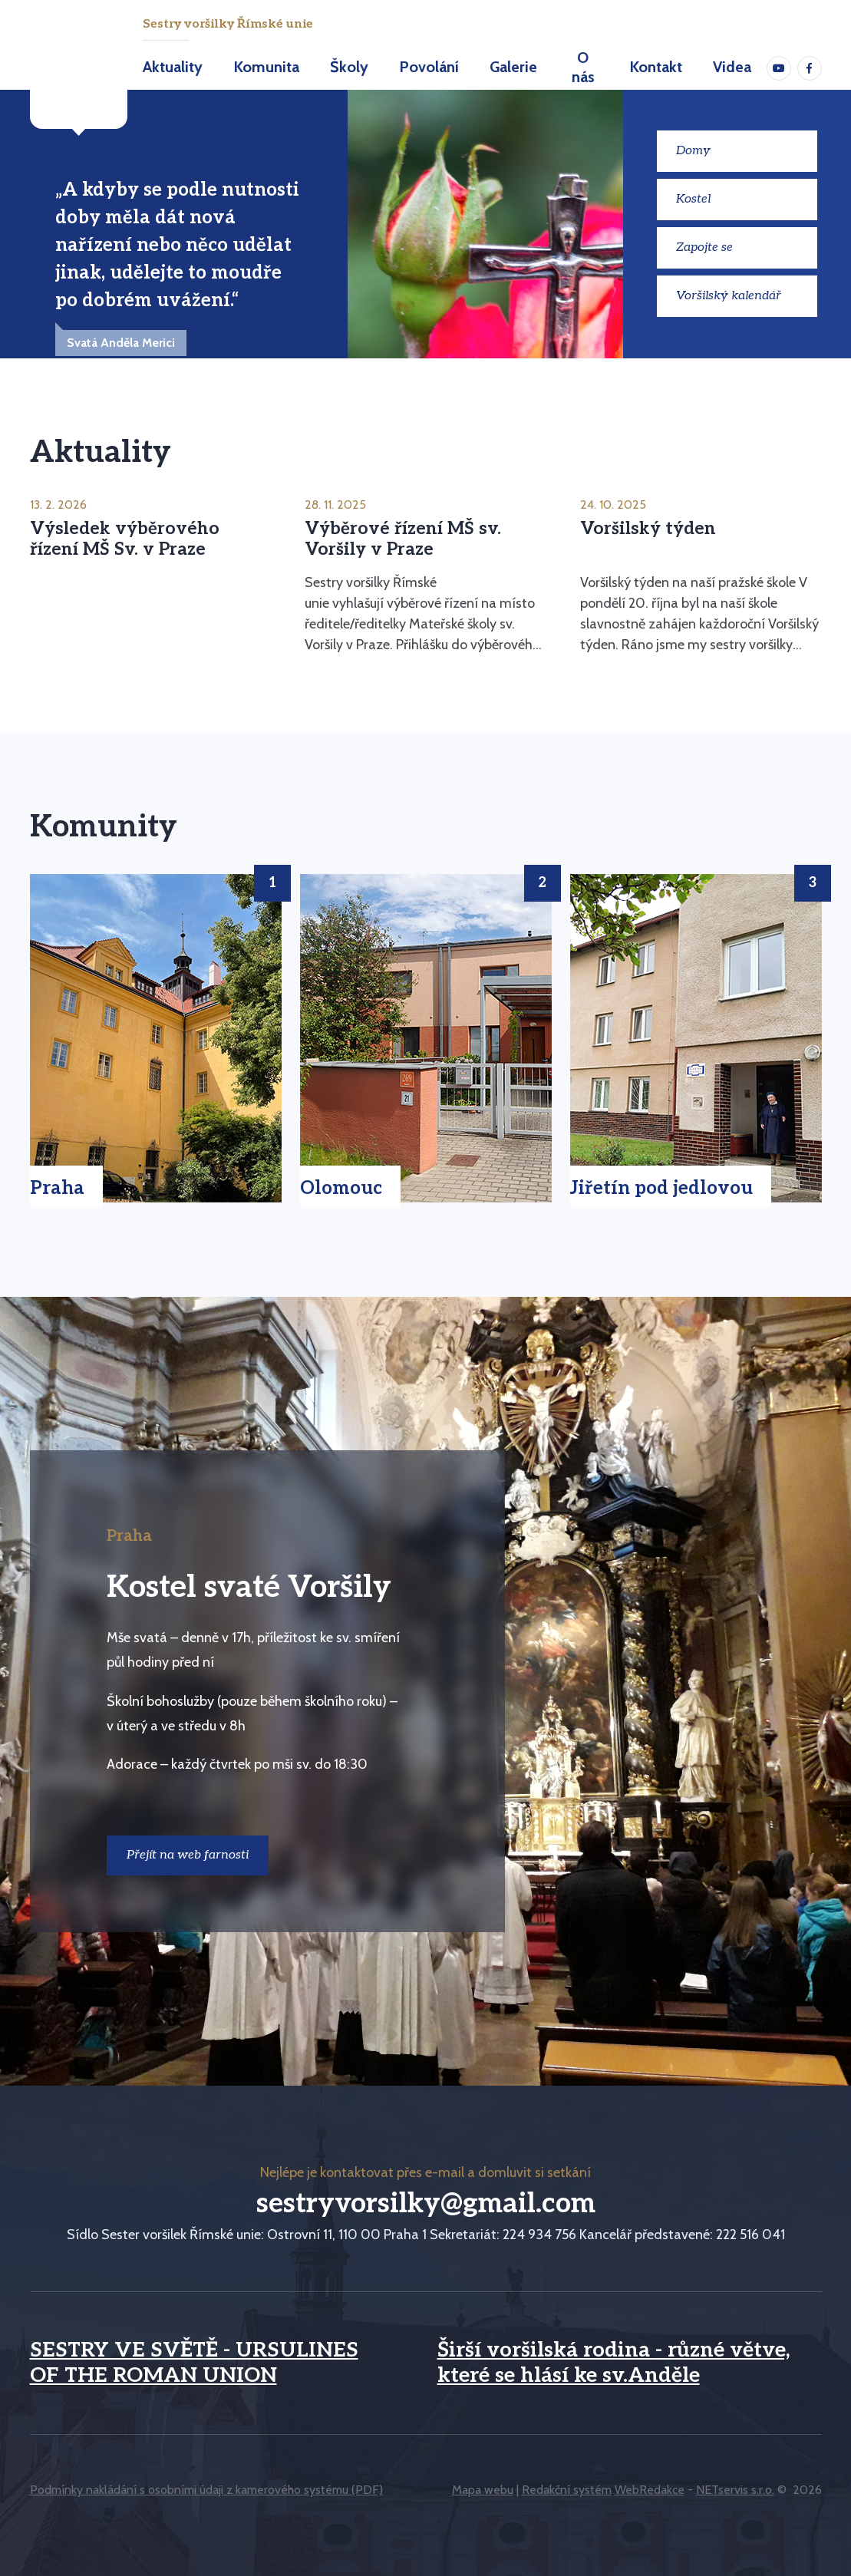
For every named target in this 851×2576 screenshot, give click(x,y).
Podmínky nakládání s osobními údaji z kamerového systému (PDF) (206, 2489)
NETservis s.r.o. (735, 2489)
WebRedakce (649, 2489)
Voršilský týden (648, 529)
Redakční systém (567, 2489)
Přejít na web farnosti (188, 1855)
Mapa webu (482, 2489)
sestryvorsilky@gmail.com (425, 2204)
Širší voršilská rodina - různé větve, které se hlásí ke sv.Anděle (613, 2362)
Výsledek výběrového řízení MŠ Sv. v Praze (124, 539)
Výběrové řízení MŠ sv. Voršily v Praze (403, 539)
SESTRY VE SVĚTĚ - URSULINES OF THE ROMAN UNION (194, 2362)
